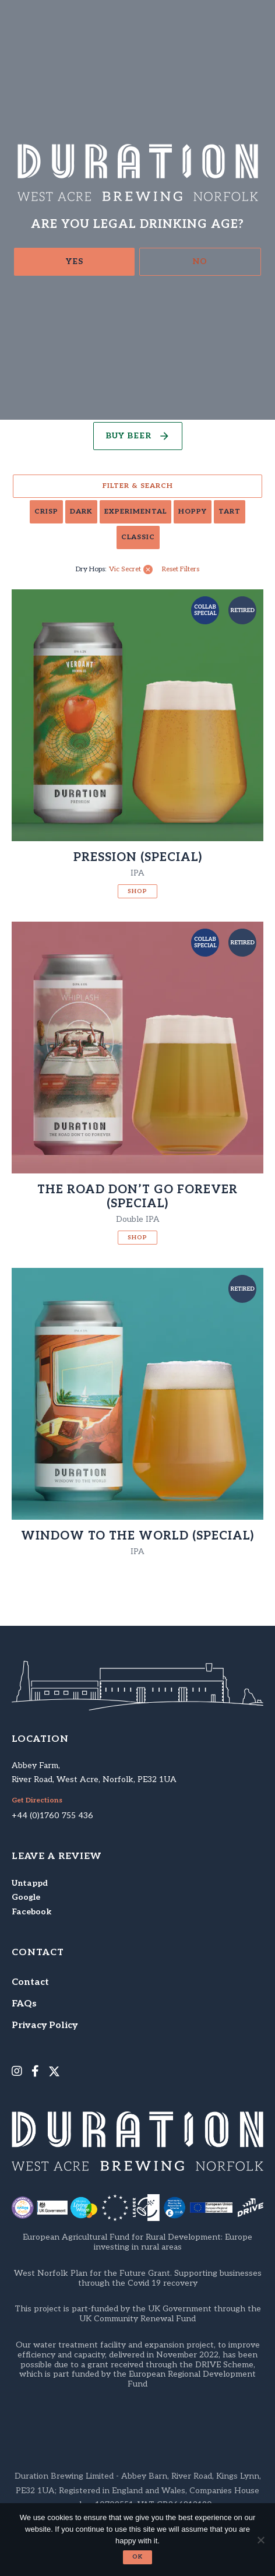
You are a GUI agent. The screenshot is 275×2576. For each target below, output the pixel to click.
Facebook (31, 1912)
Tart (229, 511)
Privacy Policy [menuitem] (44, 2025)
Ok (137, 2556)
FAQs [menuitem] (24, 2003)
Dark (81, 511)
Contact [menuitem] (30, 1982)
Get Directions (37, 1800)
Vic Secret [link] (125, 569)
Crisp (46, 511)
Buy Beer (128, 436)
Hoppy (192, 511)
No (200, 261)
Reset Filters (180, 569)
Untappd (30, 1883)
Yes (74, 261)
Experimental (135, 511)
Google (26, 1897)
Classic (138, 537)
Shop (137, 891)
